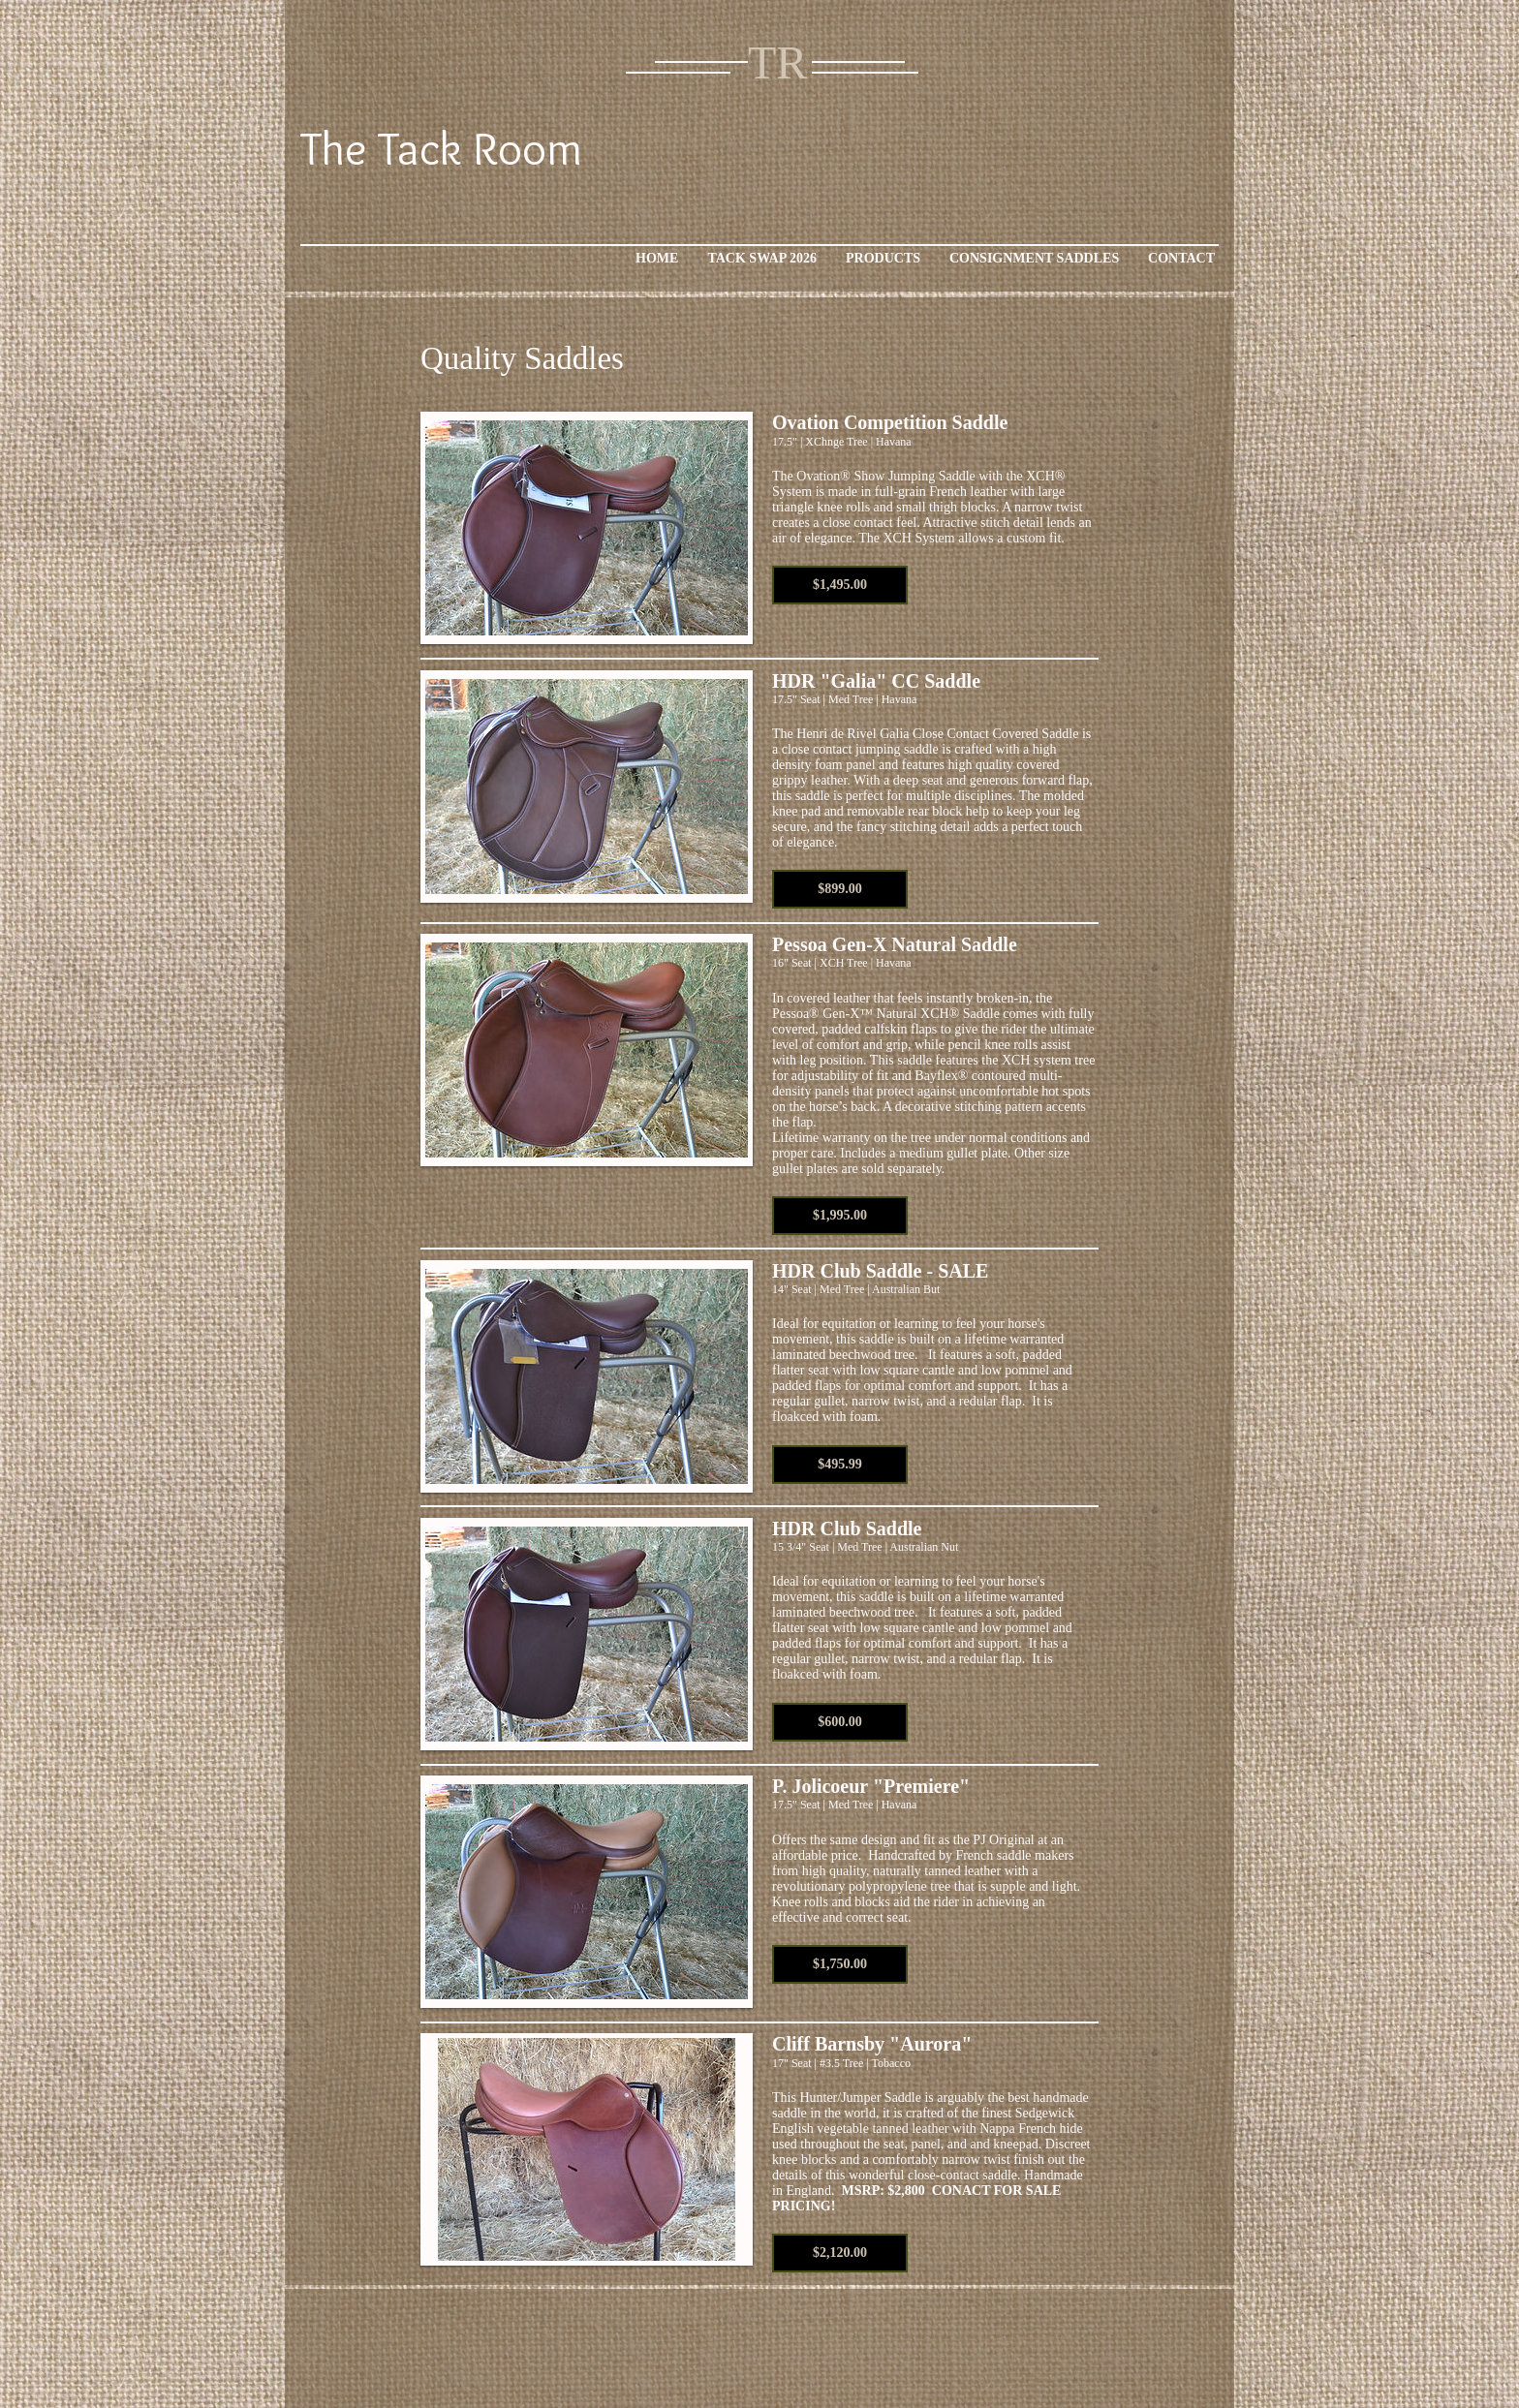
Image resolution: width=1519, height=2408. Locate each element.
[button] (840, 585)
